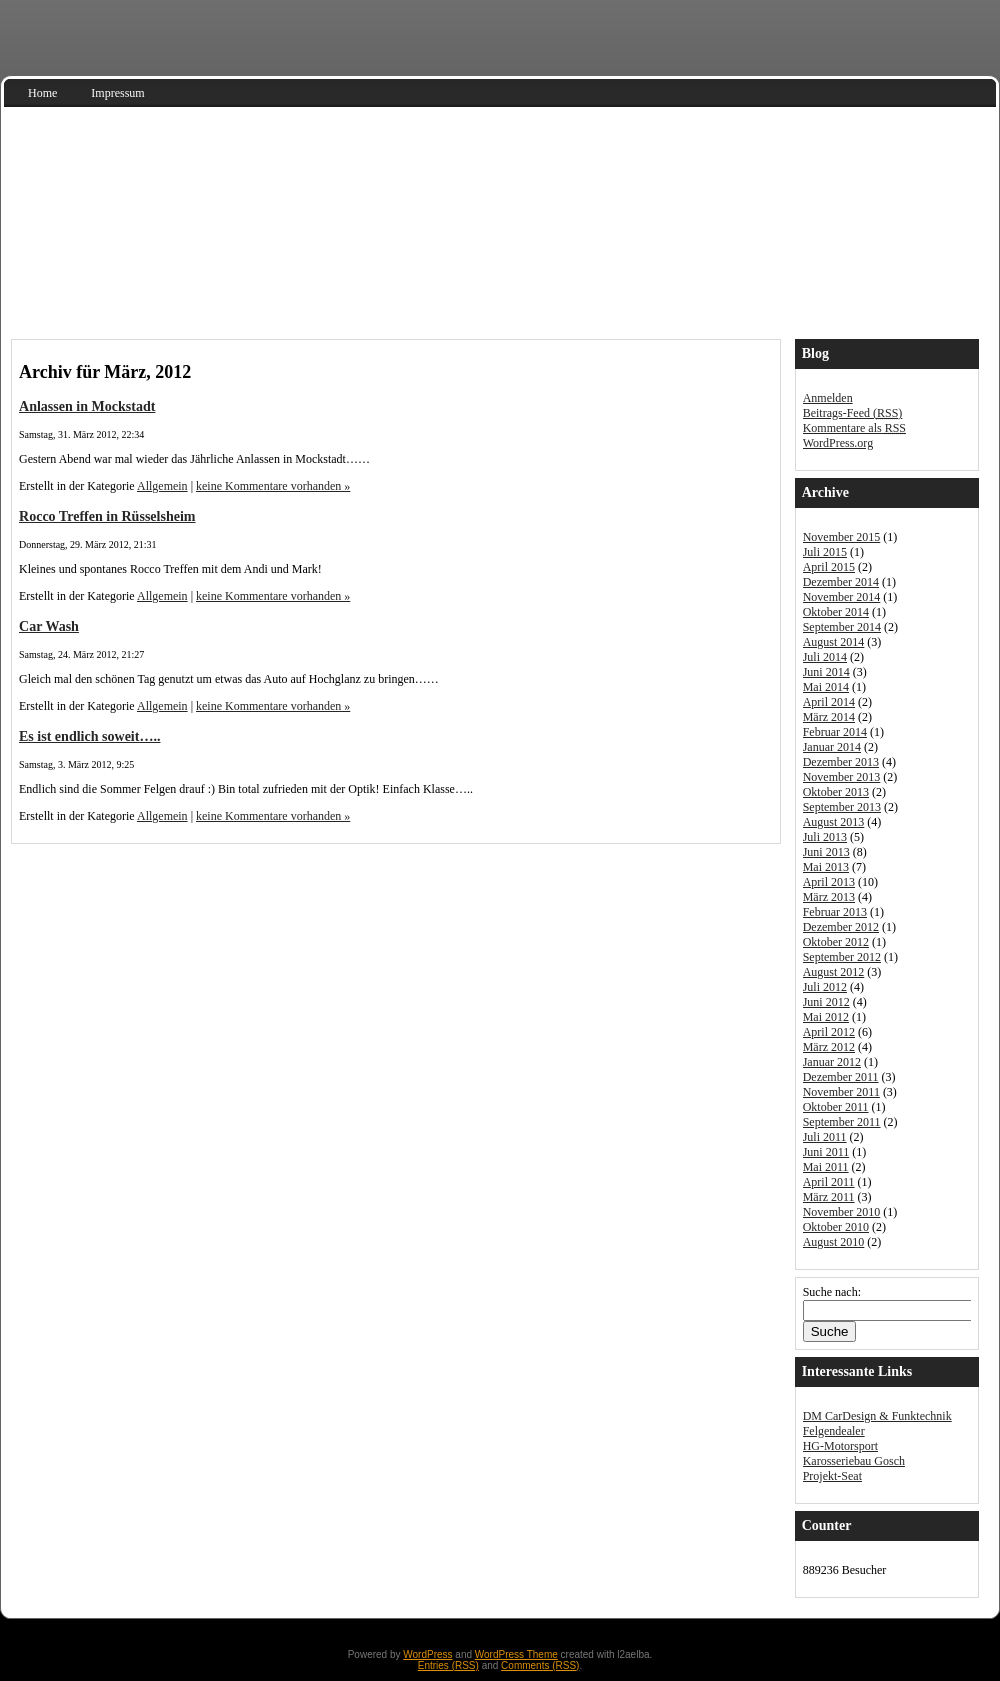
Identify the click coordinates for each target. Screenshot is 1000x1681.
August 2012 (834, 972)
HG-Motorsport (840, 1446)
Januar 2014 (832, 747)
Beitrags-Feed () (853, 413)
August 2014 (834, 642)
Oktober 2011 (836, 1107)
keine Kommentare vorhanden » (273, 486)
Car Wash (49, 626)
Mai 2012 (826, 1017)
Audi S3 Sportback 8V (159, 290)
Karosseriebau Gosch (854, 1461)
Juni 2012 (826, 1002)
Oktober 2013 (836, 792)
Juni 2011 (826, 1152)
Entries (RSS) (448, 1665)
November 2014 (842, 597)
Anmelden (828, 398)
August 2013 (834, 822)
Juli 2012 (825, 987)
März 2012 (829, 1047)
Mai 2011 (826, 1167)
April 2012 (829, 1032)
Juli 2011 (825, 1137)
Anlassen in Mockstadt (87, 406)
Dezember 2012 (841, 927)
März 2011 (829, 1197)
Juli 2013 (825, 837)
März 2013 (829, 897)
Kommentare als (854, 428)
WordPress (427, 1654)
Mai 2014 (826, 687)
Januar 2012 (832, 1062)
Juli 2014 (825, 657)
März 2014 (829, 717)
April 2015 (829, 567)
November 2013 (842, 777)
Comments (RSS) (540, 1665)
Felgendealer (834, 1431)
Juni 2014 (826, 672)
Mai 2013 (826, 867)
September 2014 (842, 627)
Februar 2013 (835, 912)
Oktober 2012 (836, 942)
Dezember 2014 (841, 582)
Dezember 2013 (841, 762)
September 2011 (842, 1122)
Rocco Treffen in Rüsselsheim (107, 516)
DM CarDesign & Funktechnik (877, 1416)
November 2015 (842, 537)
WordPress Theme (516, 1654)
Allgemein (162, 486)
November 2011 (841, 1092)
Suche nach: (832, 1292)
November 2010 (842, 1212)
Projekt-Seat (832, 1476)
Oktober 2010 (836, 1227)
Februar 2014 (835, 732)
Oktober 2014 (836, 612)
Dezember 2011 (841, 1077)
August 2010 (834, 1242)
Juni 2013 (826, 852)
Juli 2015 (825, 552)
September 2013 (842, 807)
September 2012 (842, 957)
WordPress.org (838, 443)
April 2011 (829, 1182)
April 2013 (829, 882)
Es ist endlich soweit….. (90, 736)
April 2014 (829, 702)
